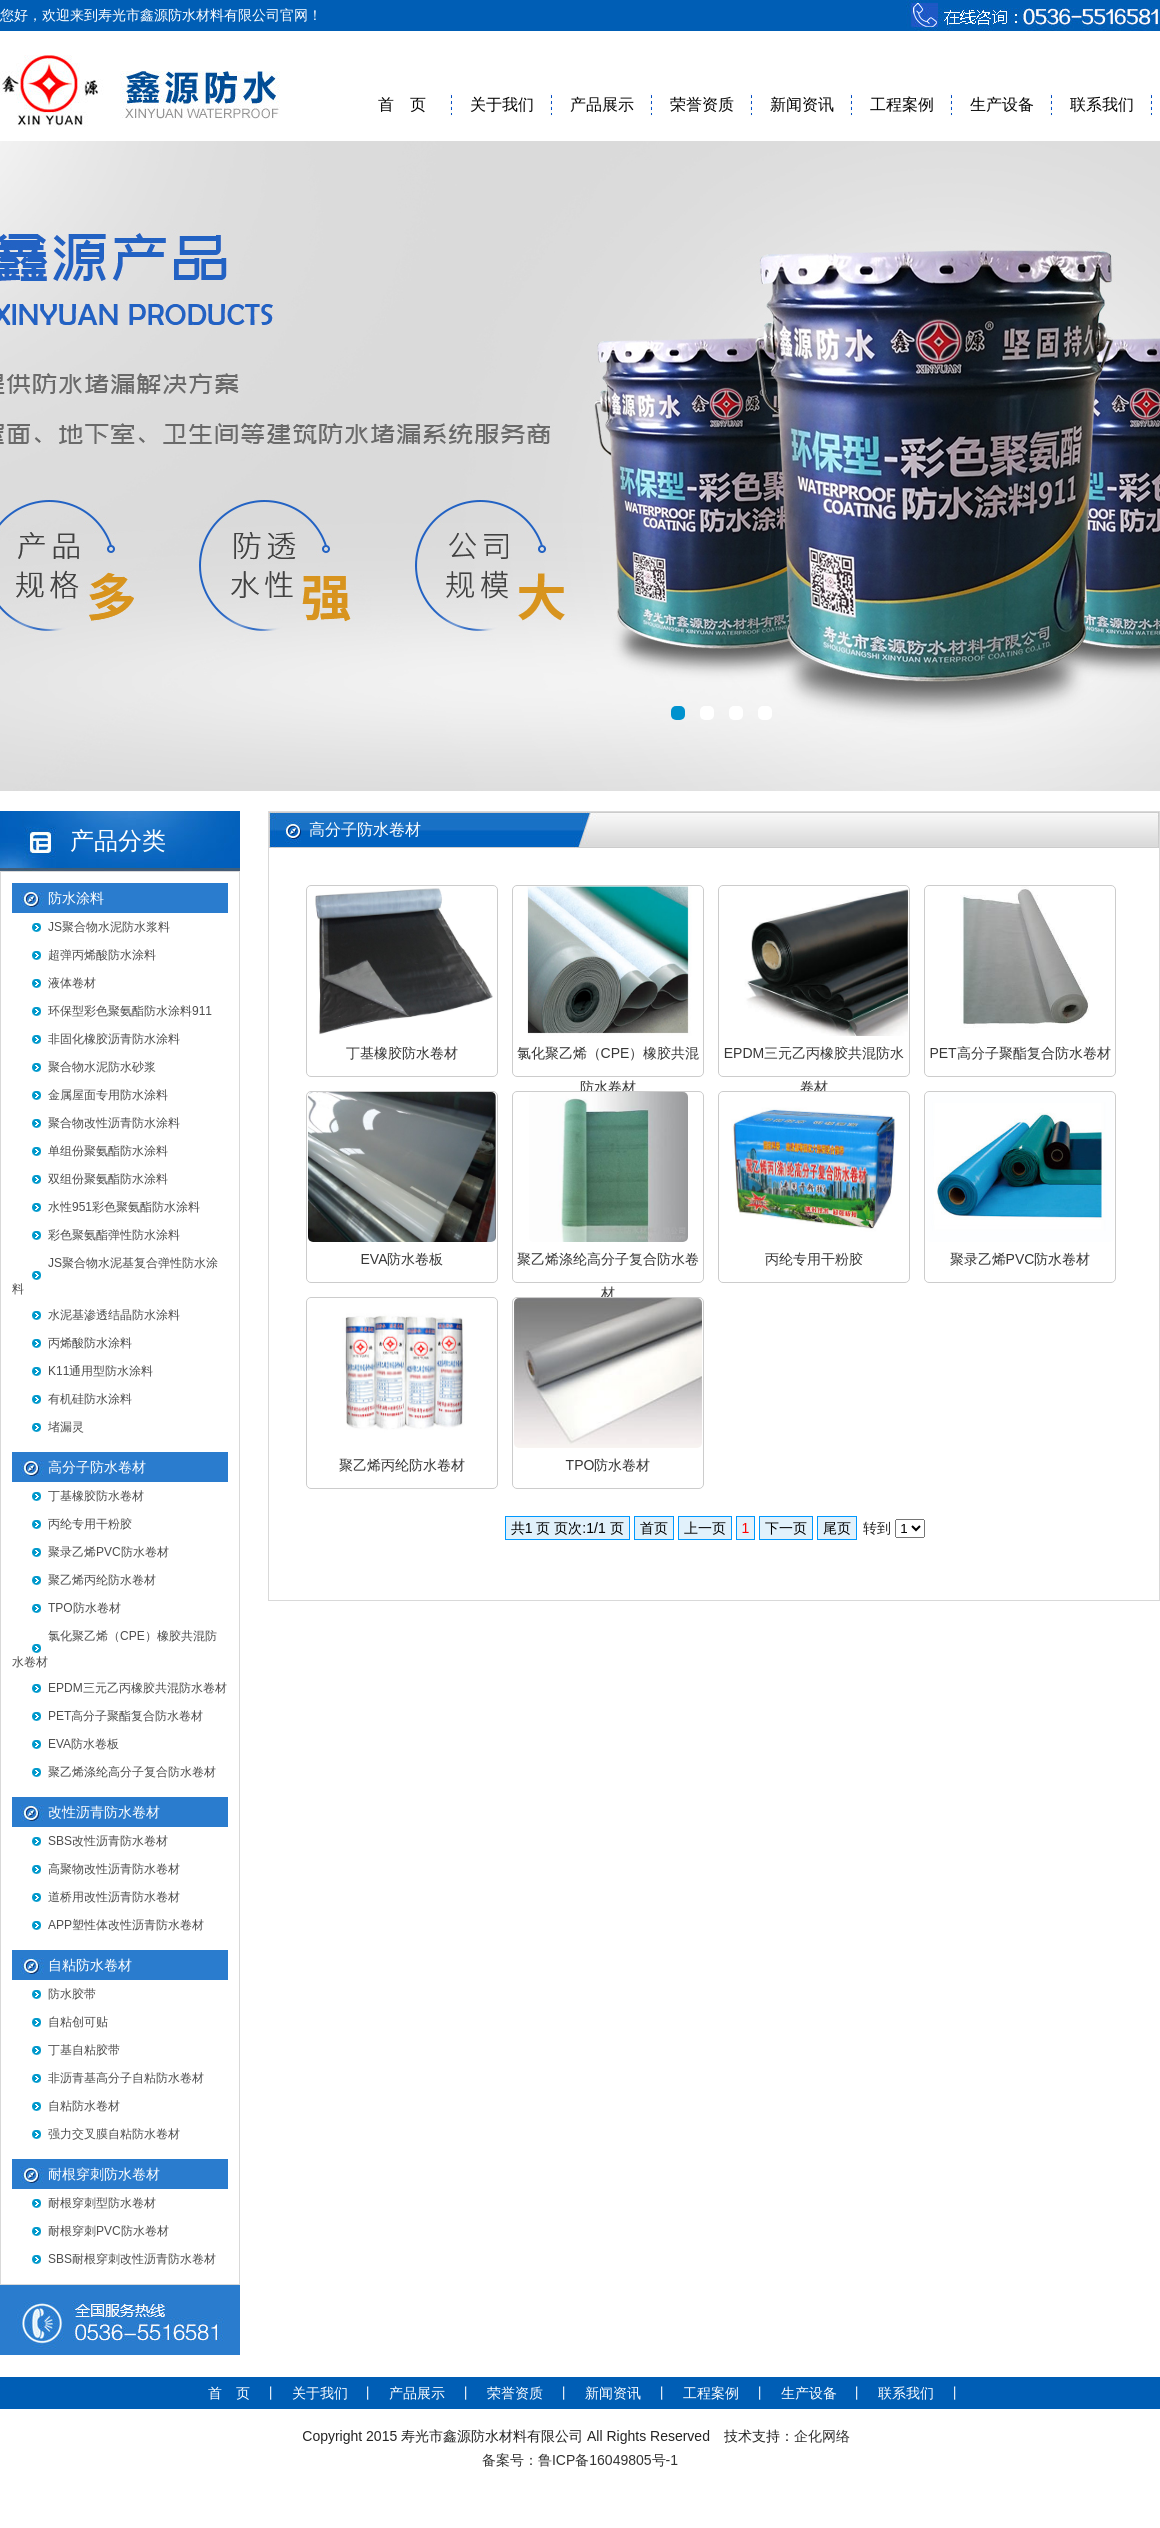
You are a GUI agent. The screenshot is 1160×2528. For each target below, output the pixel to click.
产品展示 (602, 104)
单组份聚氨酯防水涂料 (108, 1151)
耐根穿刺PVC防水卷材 (108, 2231)
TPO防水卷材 (84, 1608)
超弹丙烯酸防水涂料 (102, 955)
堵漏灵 (66, 1427)
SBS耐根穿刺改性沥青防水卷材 (132, 2259)
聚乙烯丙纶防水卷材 (102, 1580)
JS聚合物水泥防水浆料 (109, 927)
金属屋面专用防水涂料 (108, 1095)
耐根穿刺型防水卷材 (102, 2203)
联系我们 (1102, 104)
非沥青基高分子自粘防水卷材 (126, 2078)
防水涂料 (76, 898)
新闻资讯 (802, 104)
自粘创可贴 (78, 2022)
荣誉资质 (702, 104)
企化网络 (822, 2436)
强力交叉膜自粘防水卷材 (114, 2134)
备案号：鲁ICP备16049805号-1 (580, 2460)
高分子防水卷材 (97, 1467)
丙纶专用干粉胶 (90, 1524)
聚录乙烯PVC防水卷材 (108, 1552)
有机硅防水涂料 (90, 1399)
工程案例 (902, 104)
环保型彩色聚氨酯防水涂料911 (130, 1011)
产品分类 (118, 840)
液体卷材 (72, 983)
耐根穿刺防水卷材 (104, 2174)
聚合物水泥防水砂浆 (102, 1067)
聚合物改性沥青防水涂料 (114, 1123)
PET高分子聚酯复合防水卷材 (125, 1716)
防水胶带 (72, 1994)
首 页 (402, 104)
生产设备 (1002, 104)
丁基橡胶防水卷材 (96, 1496)
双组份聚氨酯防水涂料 (108, 1179)
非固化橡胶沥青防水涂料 (114, 1039)
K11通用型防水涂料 (100, 1371)
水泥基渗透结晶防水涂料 (114, 1315)
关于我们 (502, 104)
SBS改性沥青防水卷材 (108, 1841)
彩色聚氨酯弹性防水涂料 (114, 1235)
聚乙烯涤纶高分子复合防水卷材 (132, 1772)
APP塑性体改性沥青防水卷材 (126, 1925)
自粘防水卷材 (90, 1965)
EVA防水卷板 (83, 1744)
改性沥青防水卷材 (104, 1812)
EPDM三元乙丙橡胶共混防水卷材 (137, 1688)
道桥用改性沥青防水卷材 (114, 1897)
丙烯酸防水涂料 (90, 1343)
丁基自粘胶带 (84, 2050)
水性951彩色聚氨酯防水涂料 (124, 1207)
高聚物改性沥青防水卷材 (114, 1869)
